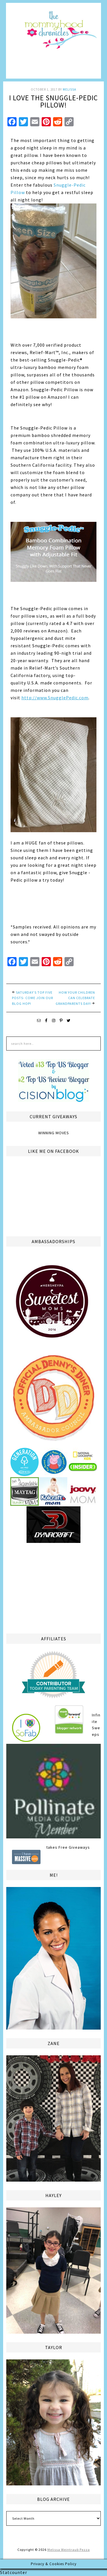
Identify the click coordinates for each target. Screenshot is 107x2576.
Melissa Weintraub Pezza (68, 2549)
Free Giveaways (74, 1847)
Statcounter (13, 2572)
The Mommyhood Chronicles (53, 43)
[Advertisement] (53, 1587)
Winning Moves (53, 1132)
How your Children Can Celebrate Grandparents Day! (75, 998)
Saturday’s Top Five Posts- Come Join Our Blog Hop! (32, 998)
